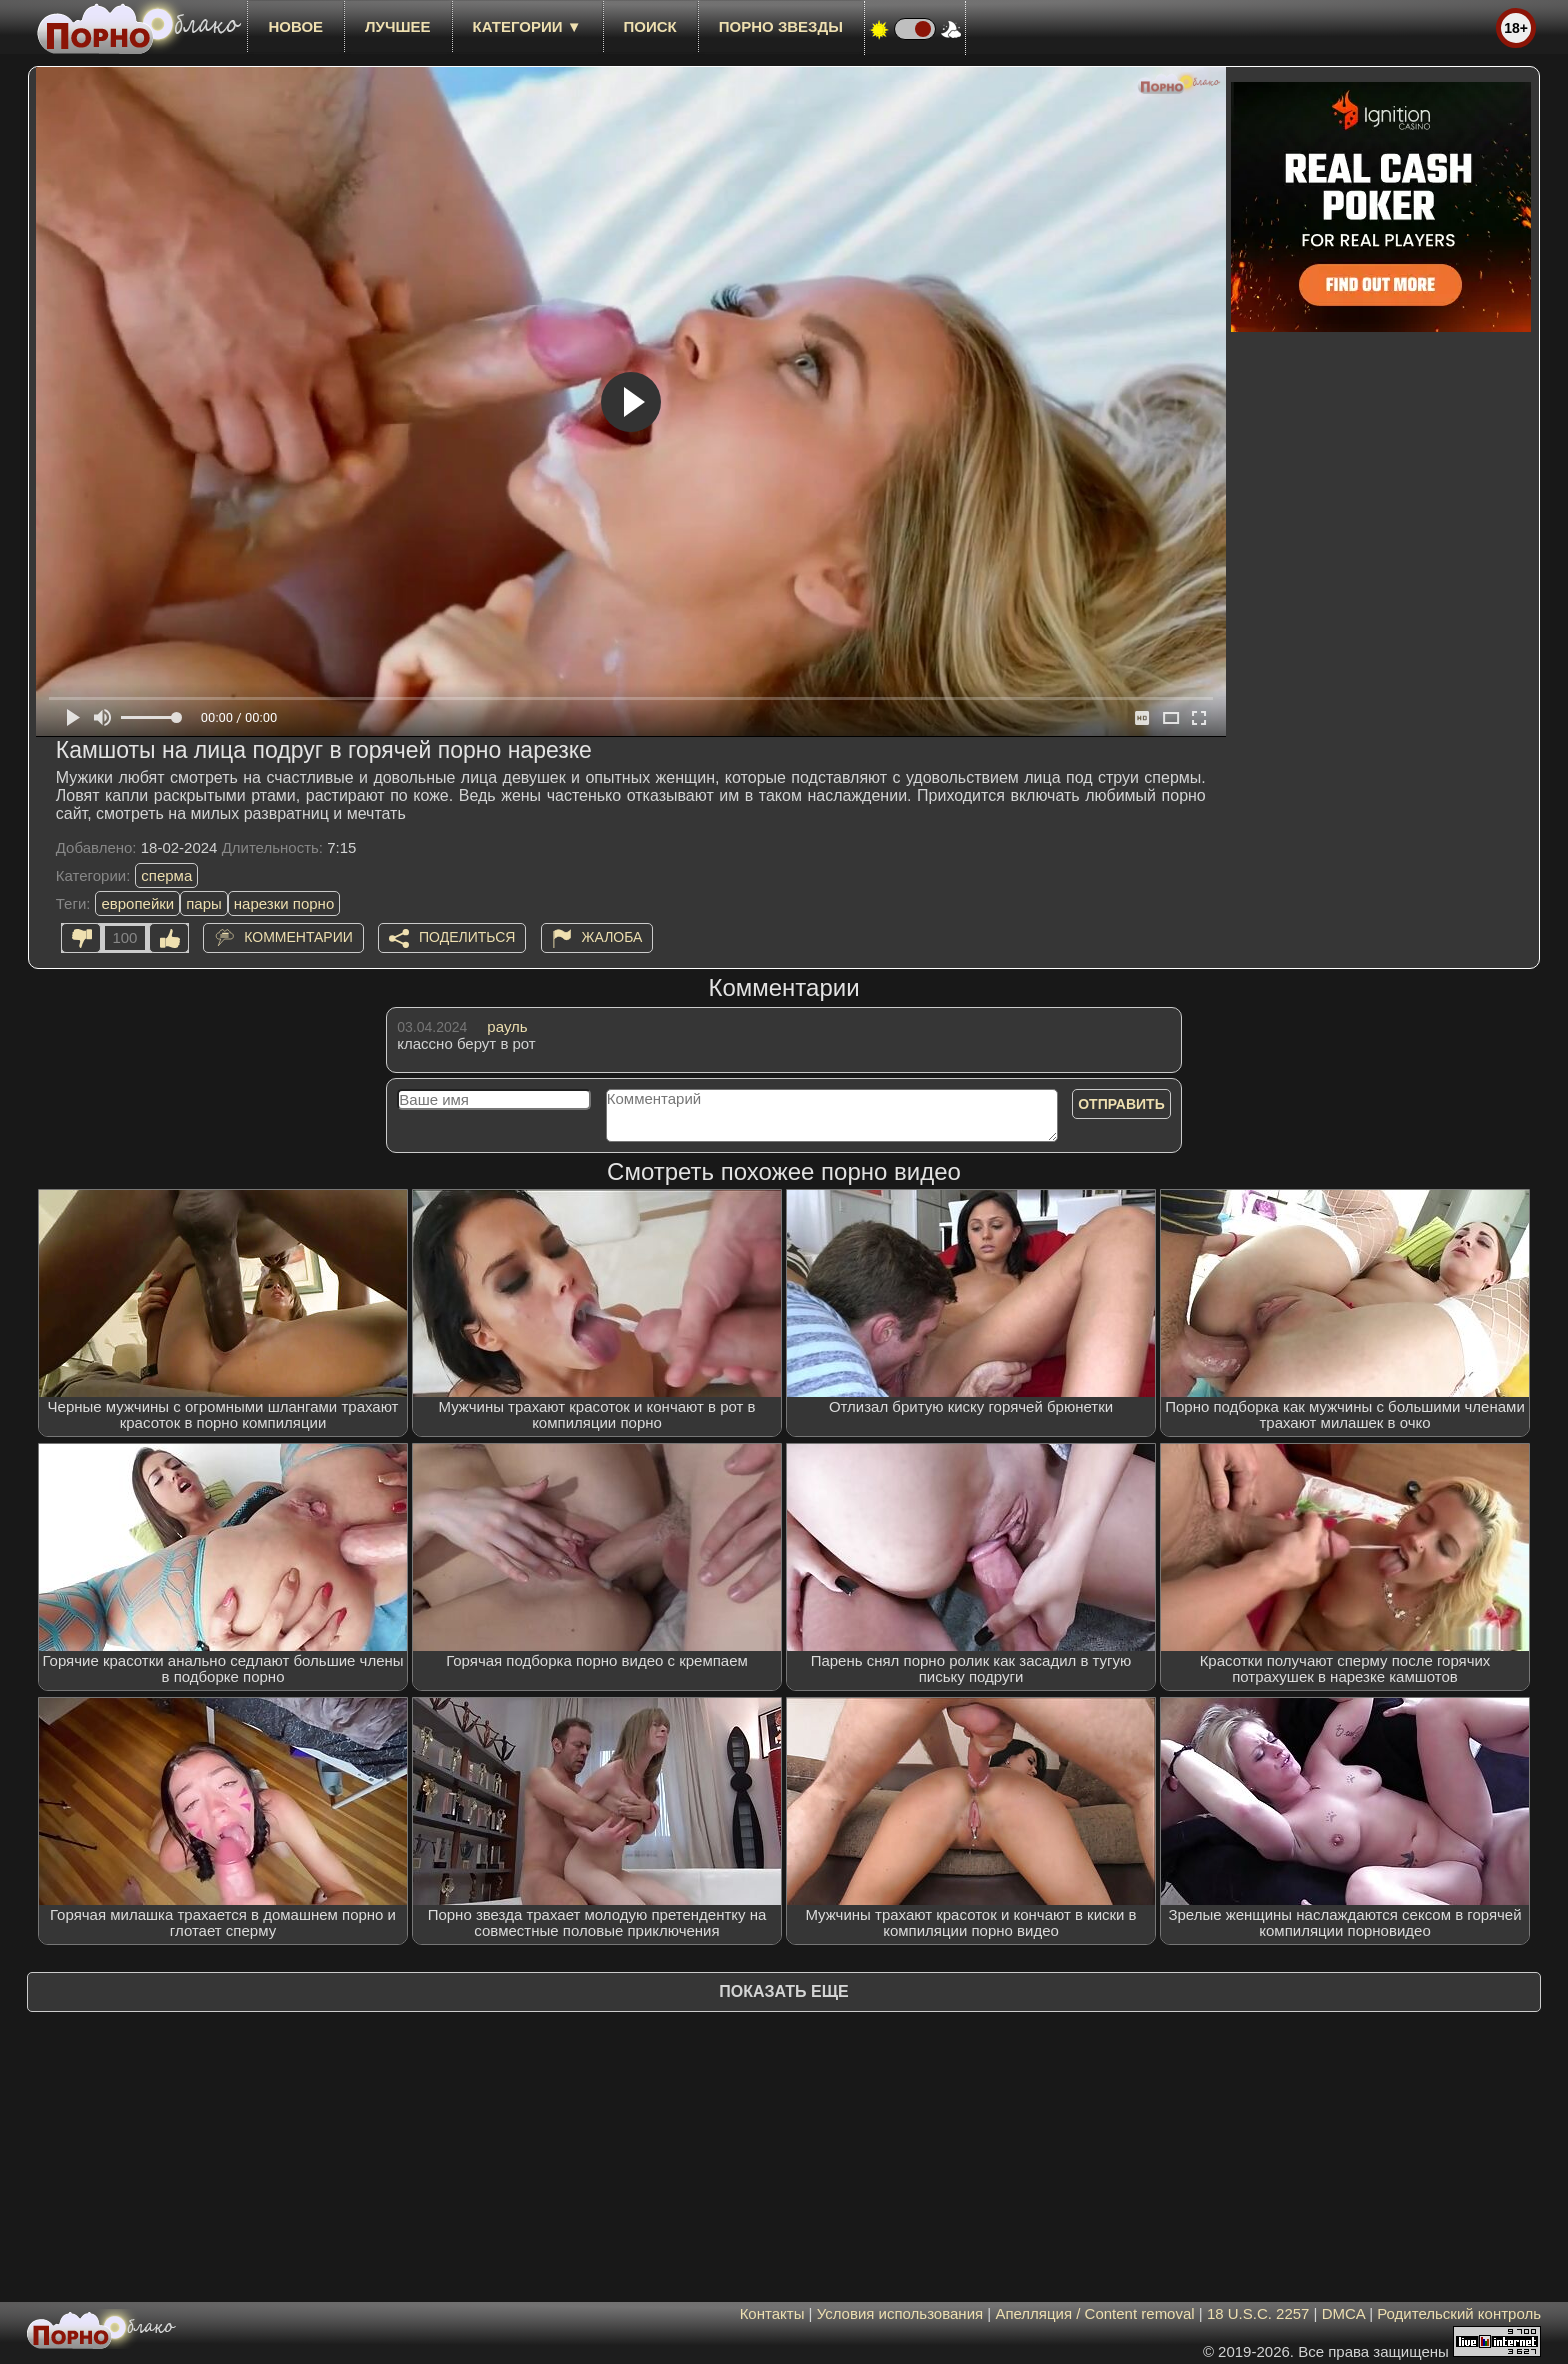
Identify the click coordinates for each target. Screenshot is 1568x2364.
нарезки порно (284, 903)
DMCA (1343, 2313)
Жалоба (612, 937)
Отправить (1121, 1104)
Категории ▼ (527, 26)
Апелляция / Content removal (1094, 2313)
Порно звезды (781, 26)
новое (295, 26)
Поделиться (467, 937)
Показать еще (783, 1991)
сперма (166, 875)
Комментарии (298, 937)
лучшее (397, 26)
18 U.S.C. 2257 (1258, 2313)
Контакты (772, 2313)
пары (204, 903)
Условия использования (900, 2313)
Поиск (650, 26)
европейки (137, 903)
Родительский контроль (1459, 2313)
